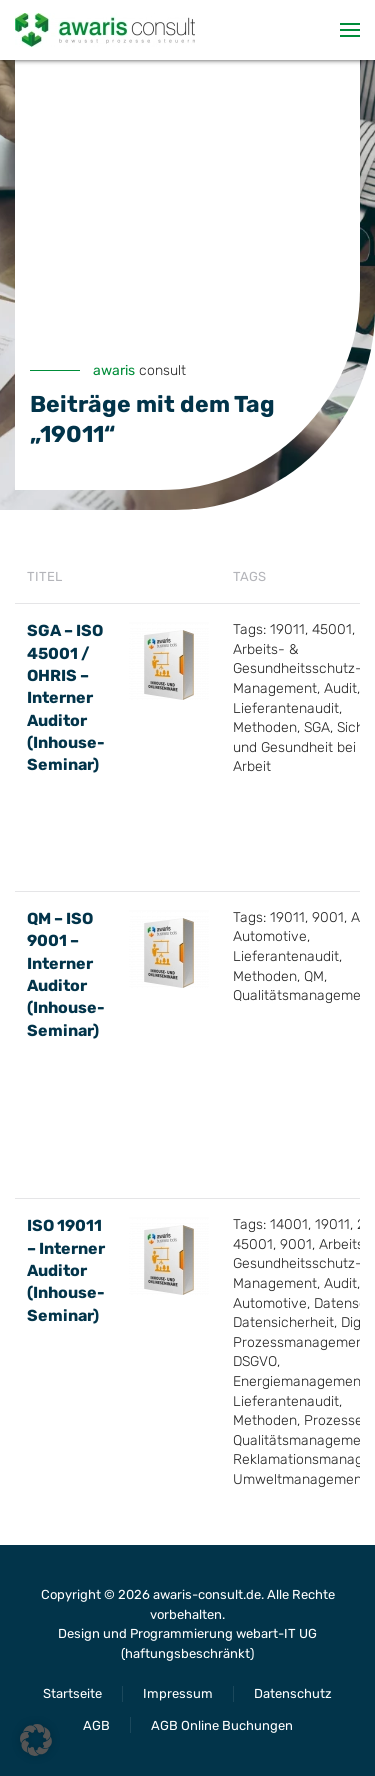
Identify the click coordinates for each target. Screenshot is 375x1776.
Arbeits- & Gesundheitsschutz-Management (297, 669)
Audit (340, 688)
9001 (328, 917)
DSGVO (255, 1361)
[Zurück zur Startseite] (105, 30)
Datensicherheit (283, 1322)
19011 (287, 629)
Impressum (178, 1693)
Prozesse (333, 1420)
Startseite (72, 1693)
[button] (350, 30)
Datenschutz (293, 1693)
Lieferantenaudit (286, 708)
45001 (332, 629)
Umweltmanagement (300, 1479)
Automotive (270, 936)
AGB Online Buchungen (222, 1725)
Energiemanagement (299, 1381)
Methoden (265, 727)
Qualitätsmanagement (303, 995)
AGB (96, 1725)
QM (314, 976)
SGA (317, 727)
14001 (289, 1224)
